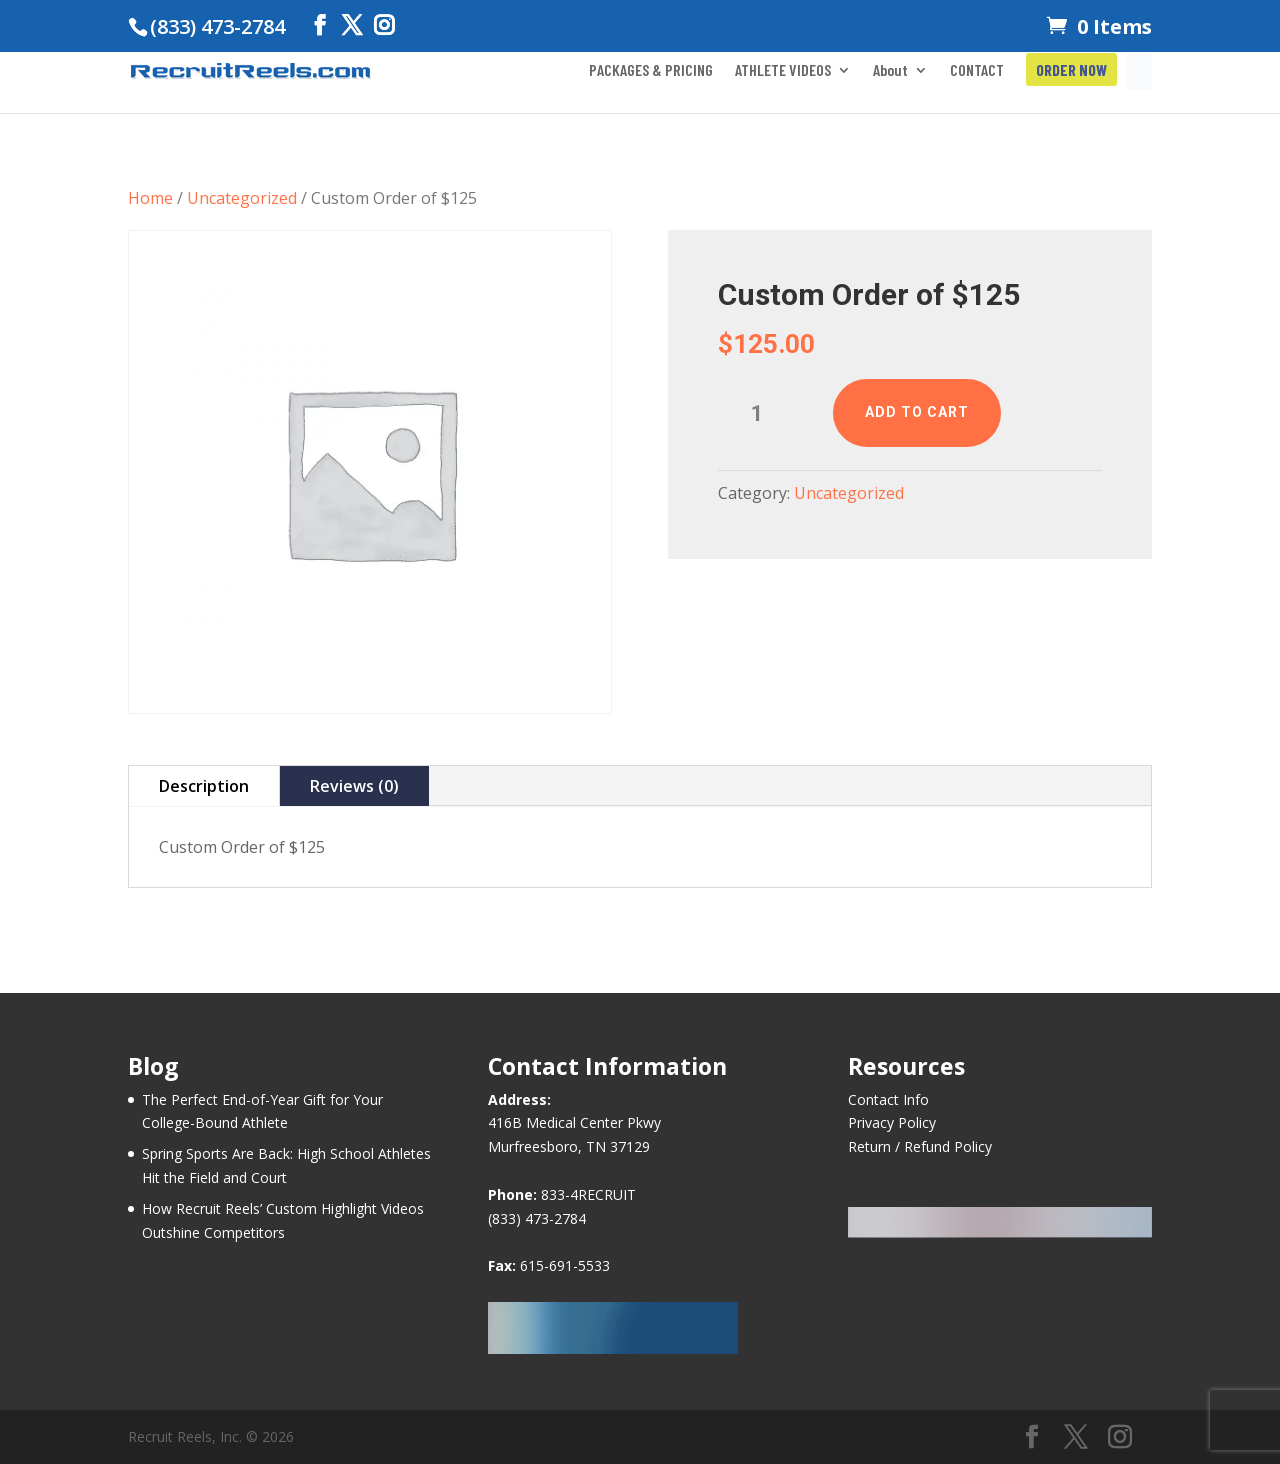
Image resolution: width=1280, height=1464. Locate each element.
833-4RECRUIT (588, 1194)
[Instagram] (384, 25)
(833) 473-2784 (537, 1218)
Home (150, 198)
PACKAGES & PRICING (651, 71)
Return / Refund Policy (920, 1146)
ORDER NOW (1071, 71)
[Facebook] (320, 25)
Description (204, 786)
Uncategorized (242, 198)
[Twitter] (352, 25)
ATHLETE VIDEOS (783, 71)
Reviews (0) (354, 786)
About (890, 71)
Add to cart (917, 412)
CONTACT (977, 71)
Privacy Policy (892, 1122)
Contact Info (888, 1099)
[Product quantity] (765, 413)
